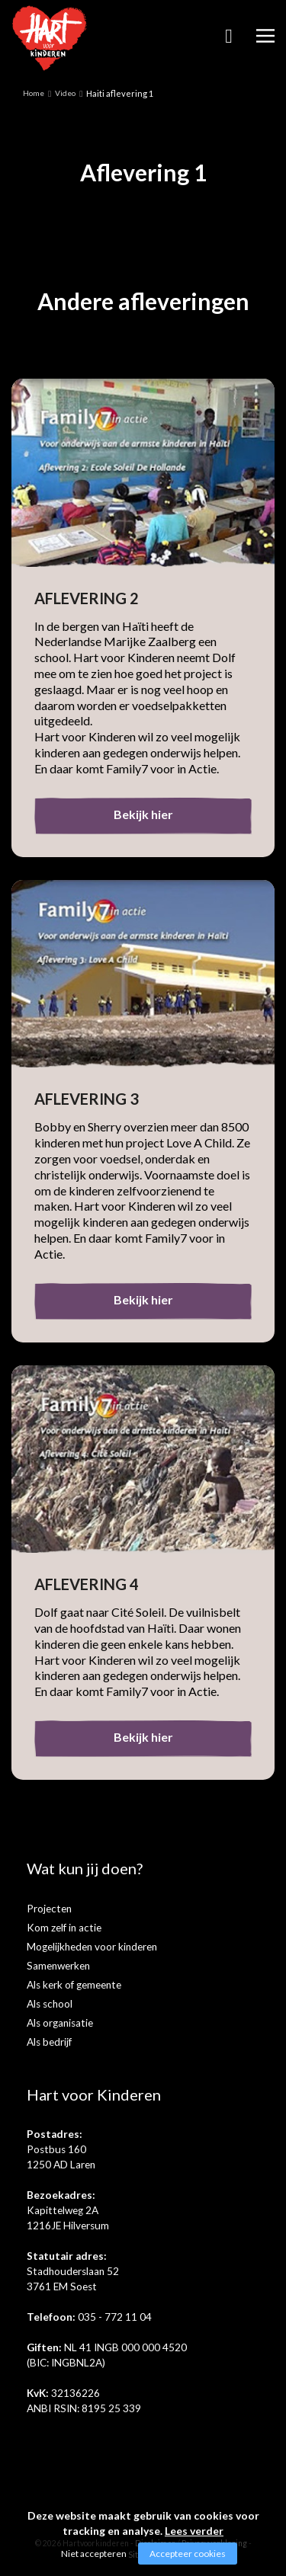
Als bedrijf (49, 2042)
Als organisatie (60, 2023)
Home (33, 93)
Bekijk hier (143, 814)
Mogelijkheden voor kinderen (92, 1947)
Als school (49, 2004)
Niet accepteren (94, 2553)
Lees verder (194, 2530)
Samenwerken (58, 1966)
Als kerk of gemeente (74, 1985)
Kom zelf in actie (64, 1928)
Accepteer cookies (187, 2553)
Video (65, 93)
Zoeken (229, 41)
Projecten (49, 1908)
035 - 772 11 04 (115, 2317)
